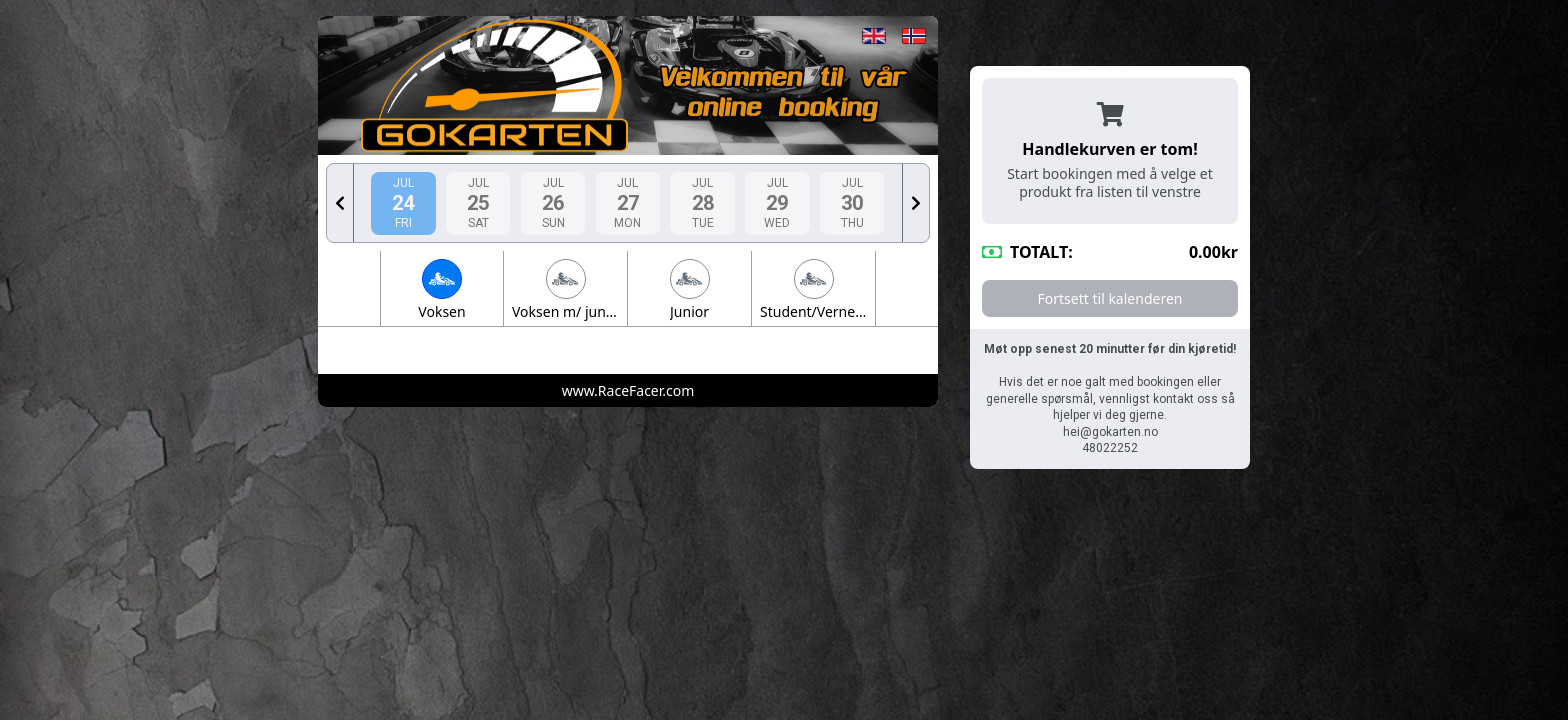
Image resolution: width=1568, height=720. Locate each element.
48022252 (1110, 448)
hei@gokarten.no (1110, 432)
